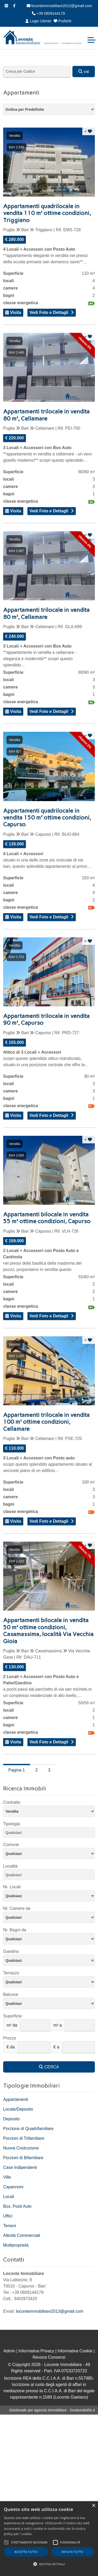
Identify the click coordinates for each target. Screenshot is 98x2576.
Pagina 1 (16, 1770)
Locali (8, 2196)
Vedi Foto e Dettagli (49, 312)
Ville (7, 2177)
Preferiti (62, 21)
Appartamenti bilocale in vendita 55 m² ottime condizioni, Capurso (46, 1218)
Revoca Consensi (49, 2357)
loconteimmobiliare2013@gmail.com (59, 6)
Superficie (12, 2016)
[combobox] (49, 109)
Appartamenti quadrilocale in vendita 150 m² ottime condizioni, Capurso (47, 817)
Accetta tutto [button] (26, 2552)
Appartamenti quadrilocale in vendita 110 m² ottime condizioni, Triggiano (47, 213)
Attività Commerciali (21, 2235)
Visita (13, 312)
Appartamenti (15, 2099)
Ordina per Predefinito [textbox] (24, 109)
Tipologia (11, 1824)
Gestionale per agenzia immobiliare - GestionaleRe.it (52, 2410)
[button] (49, 2564)
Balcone (10, 1994)
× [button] (93, 2506)
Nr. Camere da (16, 1908)
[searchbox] (50, 1833)
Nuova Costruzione (21, 2148)
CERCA (49, 2067)
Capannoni (13, 2187)
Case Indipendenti (20, 2167)
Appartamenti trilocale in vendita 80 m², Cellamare (46, 415)
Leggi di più (41, 2534)
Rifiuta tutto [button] (72, 2552)
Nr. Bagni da (14, 1930)
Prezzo (9, 2038)
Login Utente (38, 21)
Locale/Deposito (18, 2109)
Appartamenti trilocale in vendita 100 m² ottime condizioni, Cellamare (46, 1422)
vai (83, 71)
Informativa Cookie (74, 2351)
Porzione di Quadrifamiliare (28, 2128)
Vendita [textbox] (12, 1811)
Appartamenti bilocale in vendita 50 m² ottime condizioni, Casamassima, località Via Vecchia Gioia (48, 1630)
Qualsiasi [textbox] (13, 1854)
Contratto (11, 1802)
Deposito (11, 2119)
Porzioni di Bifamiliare (23, 2158)
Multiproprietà (15, 2245)
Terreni (9, 2225)
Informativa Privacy (36, 2351)
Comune (11, 1844)
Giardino (11, 1951)
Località (10, 1866)
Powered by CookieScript (49, 2570)
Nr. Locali (12, 1887)
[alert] (49, 2538)
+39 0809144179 (48, 13)
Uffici (7, 2216)
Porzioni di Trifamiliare (23, 2138)
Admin (9, 2351)
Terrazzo (11, 1973)
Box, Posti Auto (17, 2206)
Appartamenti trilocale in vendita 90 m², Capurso (46, 1019)
